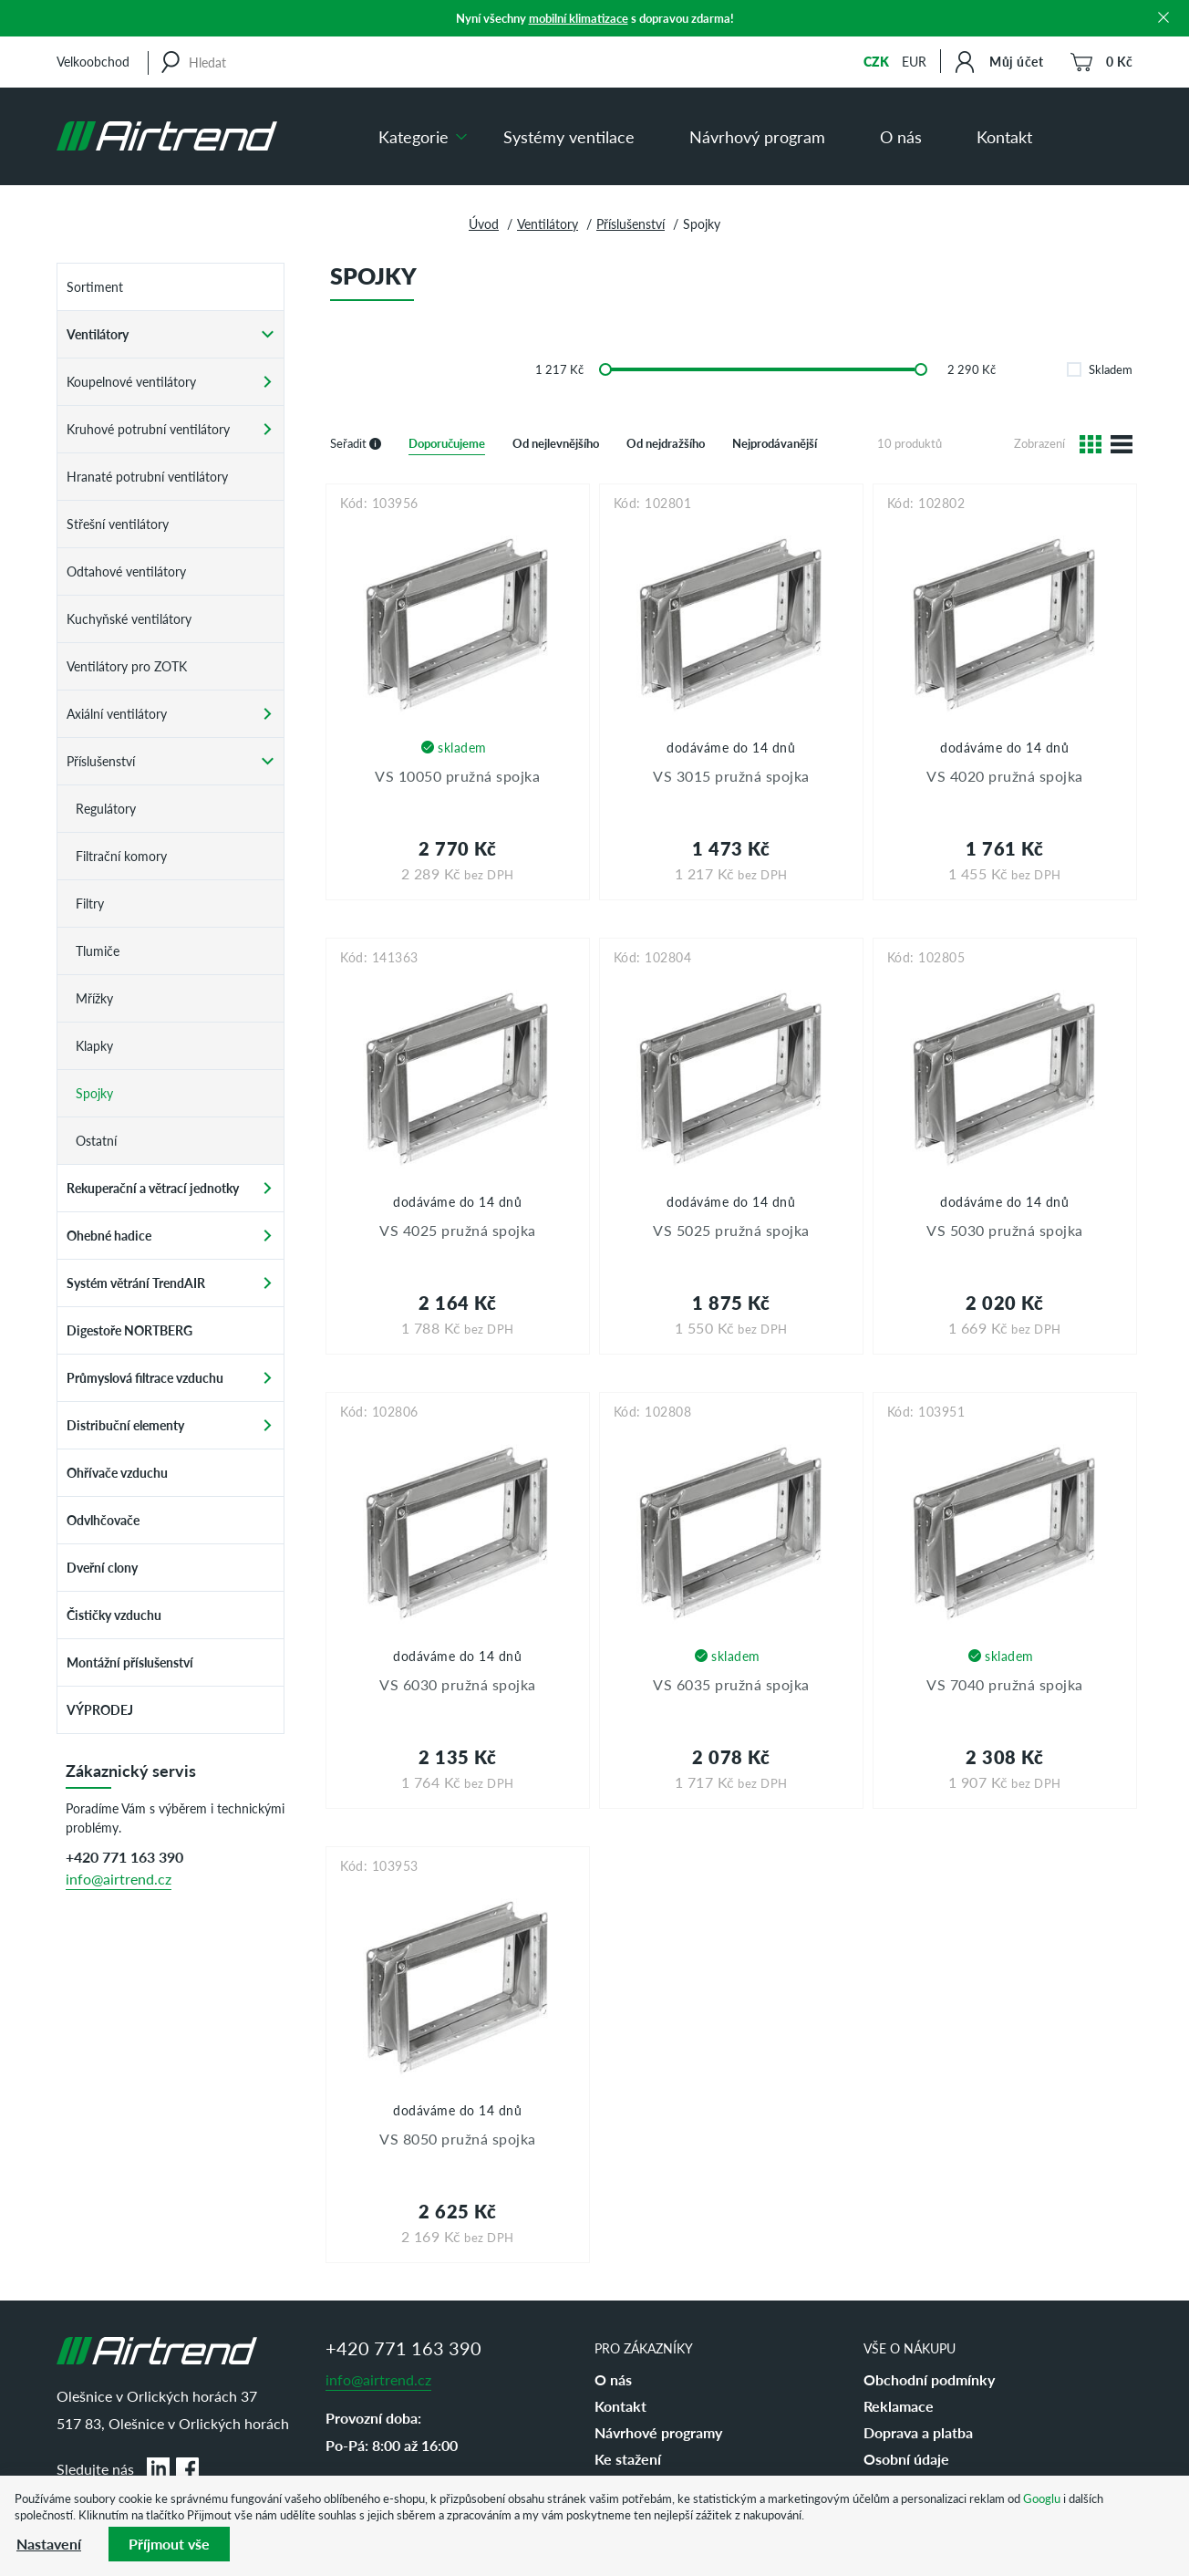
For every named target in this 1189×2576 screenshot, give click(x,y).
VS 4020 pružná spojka (1004, 775)
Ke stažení (627, 2458)
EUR (914, 61)
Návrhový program (757, 136)
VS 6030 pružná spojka (457, 1684)
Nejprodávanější (774, 443)
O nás (901, 136)
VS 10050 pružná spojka (457, 775)
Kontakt (1004, 136)
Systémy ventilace (569, 136)
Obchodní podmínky (929, 2379)
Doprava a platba (918, 2432)
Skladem (1099, 369)
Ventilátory (547, 223)
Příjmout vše (169, 2543)
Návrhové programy (658, 2432)
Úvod (484, 223)
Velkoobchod (93, 61)
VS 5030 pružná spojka (1004, 1230)
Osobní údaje (906, 2458)
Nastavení (48, 2543)
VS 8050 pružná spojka (457, 2138)
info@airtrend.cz (118, 1878)
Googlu (1041, 2498)
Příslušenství (630, 223)
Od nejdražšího (665, 443)
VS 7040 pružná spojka (1004, 1684)
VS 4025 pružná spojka (457, 1230)
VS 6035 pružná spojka (731, 1684)
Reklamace (898, 2405)
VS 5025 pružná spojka (731, 1230)
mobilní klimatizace (578, 17)
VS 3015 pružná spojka (731, 775)
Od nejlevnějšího (555, 443)
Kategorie (413, 136)
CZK (876, 61)
